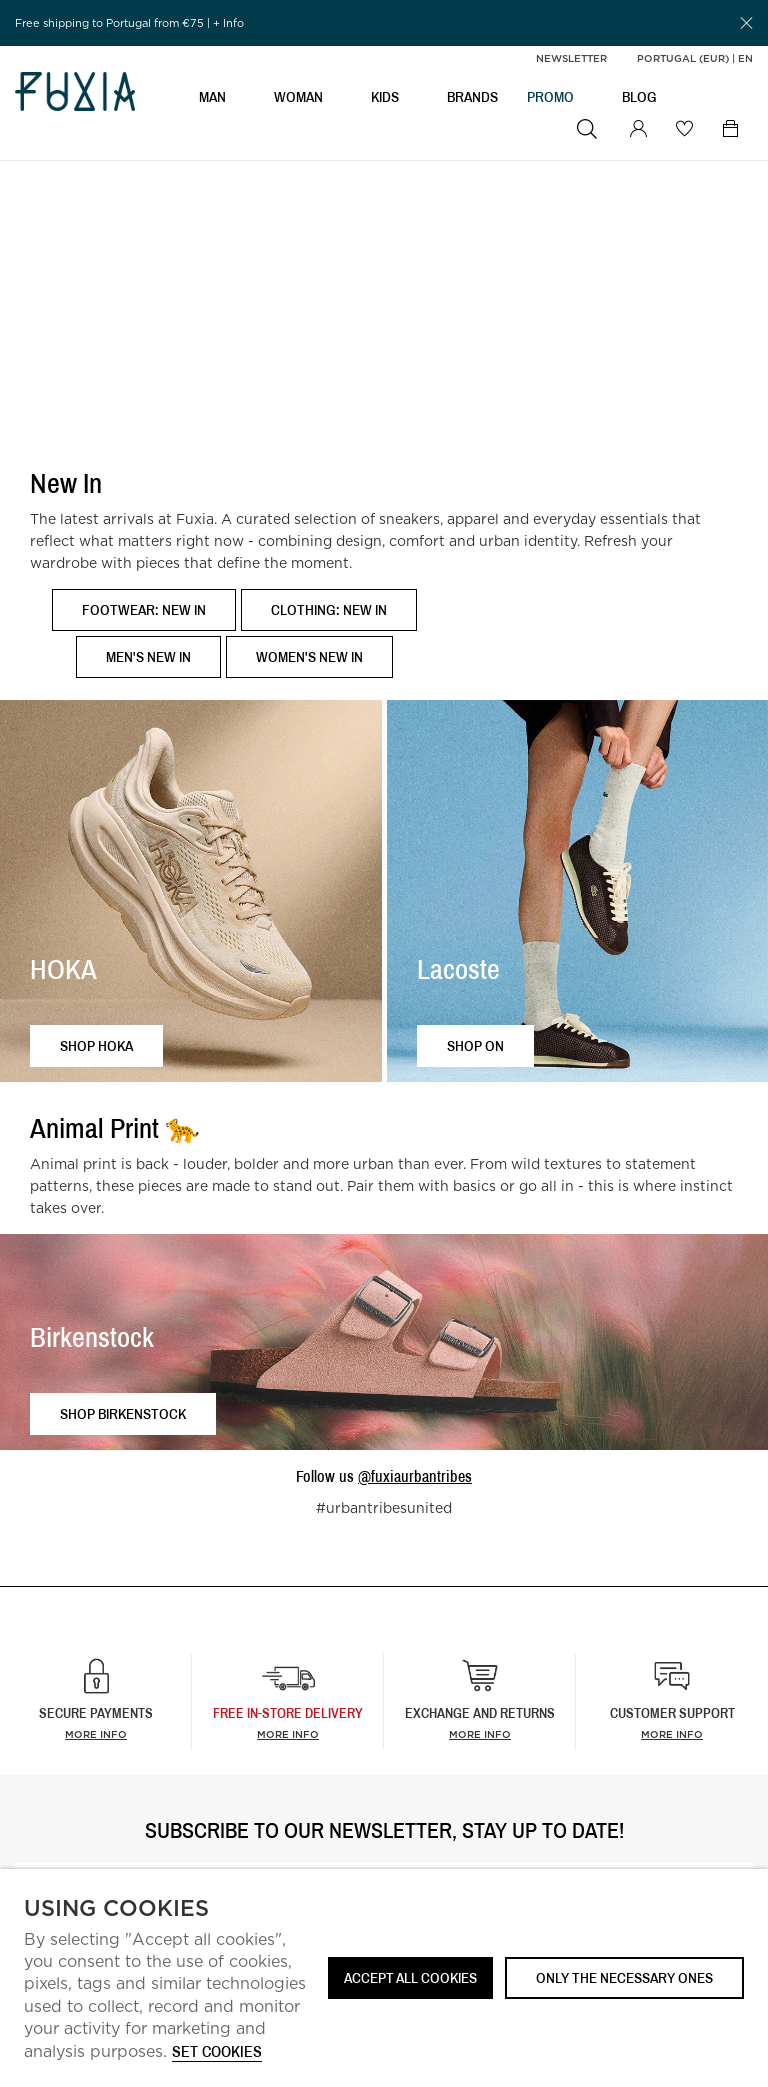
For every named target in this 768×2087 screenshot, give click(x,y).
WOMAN (298, 96)
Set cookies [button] (217, 2052)
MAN (212, 96)
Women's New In (309, 656)
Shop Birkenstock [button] (123, 1413)
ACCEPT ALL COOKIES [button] (410, 1977)
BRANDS (472, 96)
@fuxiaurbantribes (415, 1476)
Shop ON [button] (475, 1045)
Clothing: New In (329, 609)
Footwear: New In (144, 609)
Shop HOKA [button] (96, 1045)
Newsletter (571, 58)
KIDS (385, 96)
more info (288, 1734)
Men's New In (148, 656)
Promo (550, 96)
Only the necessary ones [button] (624, 1977)
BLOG (639, 96)
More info (96, 1734)
